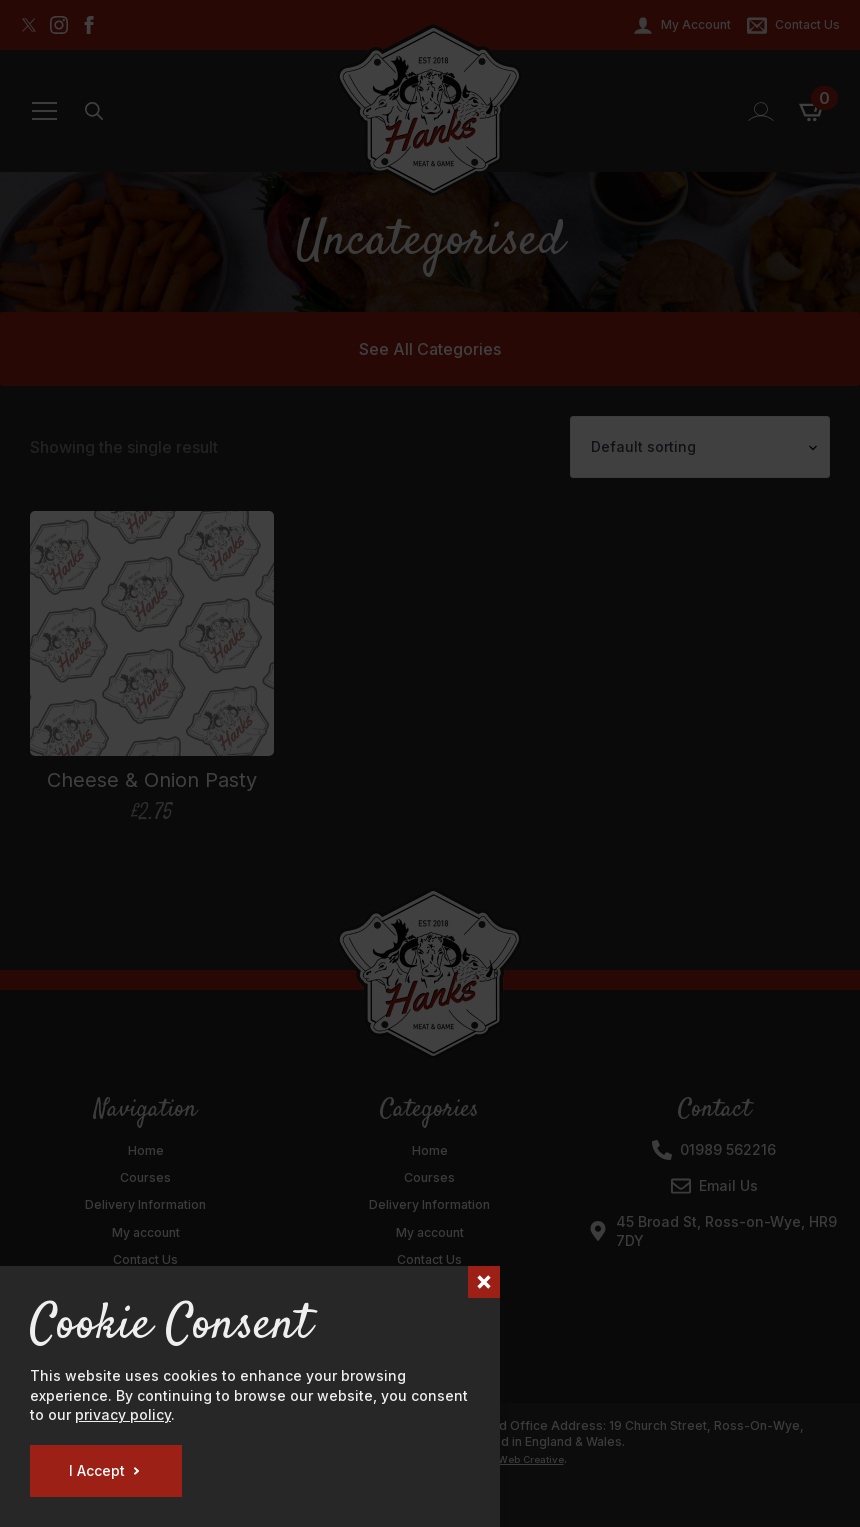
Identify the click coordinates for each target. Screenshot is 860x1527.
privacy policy (123, 1414)
